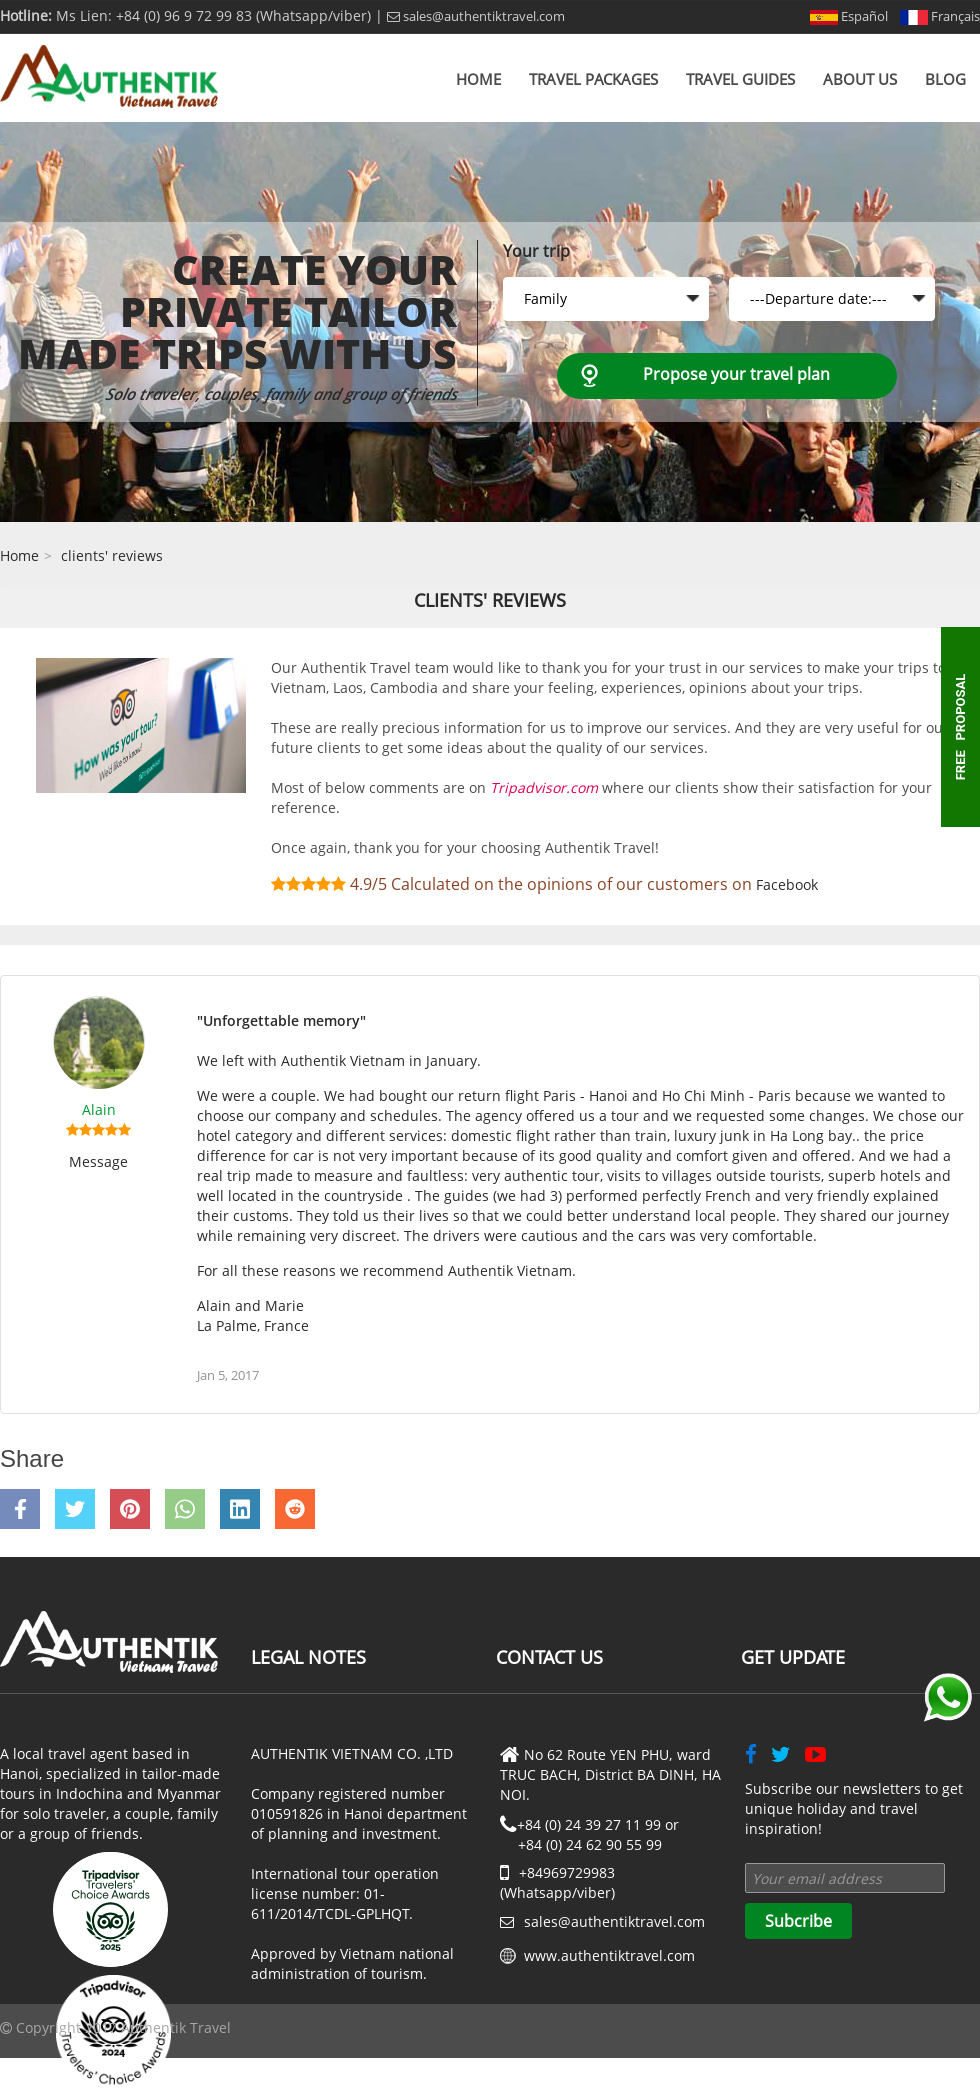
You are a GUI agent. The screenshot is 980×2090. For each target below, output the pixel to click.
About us (860, 79)
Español (849, 16)
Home (478, 79)
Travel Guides (740, 79)
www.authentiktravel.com (609, 1955)
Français (940, 16)
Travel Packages (593, 79)
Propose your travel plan (736, 374)
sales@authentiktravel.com (476, 16)
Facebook (787, 884)
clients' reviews (112, 555)
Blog (945, 79)
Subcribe (798, 1921)
